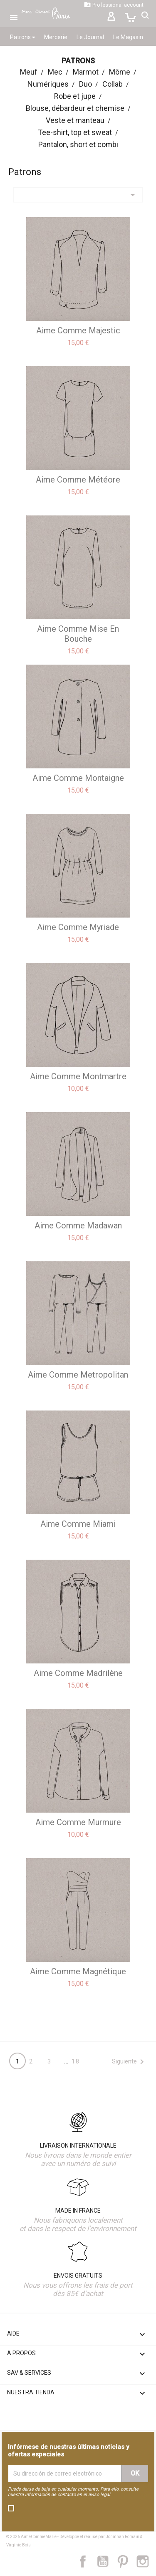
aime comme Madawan (78, 1225)
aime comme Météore (78, 480)
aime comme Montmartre (78, 1076)
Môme (119, 72)
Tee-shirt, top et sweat (75, 132)
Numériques (48, 84)
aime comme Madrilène (78, 1673)
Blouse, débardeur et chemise (75, 108)
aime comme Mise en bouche (78, 634)
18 (76, 2061)
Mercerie (55, 37)
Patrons (22, 37)
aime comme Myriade (78, 927)
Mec (55, 72)
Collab (112, 84)
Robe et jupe (75, 96)
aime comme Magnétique (78, 1971)
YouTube (106, 2561)
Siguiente (129, 2062)
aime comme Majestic (78, 330)
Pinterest (126, 2561)
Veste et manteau (75, 120)
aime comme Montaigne (78, 778)
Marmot (86, 72)
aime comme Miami (78, 1524)
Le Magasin (128, 37)
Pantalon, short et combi (78, 144)
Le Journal (90, 37)
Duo (85, 84)
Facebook (87, 2561)
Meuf (28, 72)
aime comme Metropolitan (78, 1375)
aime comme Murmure (78, 1822)
